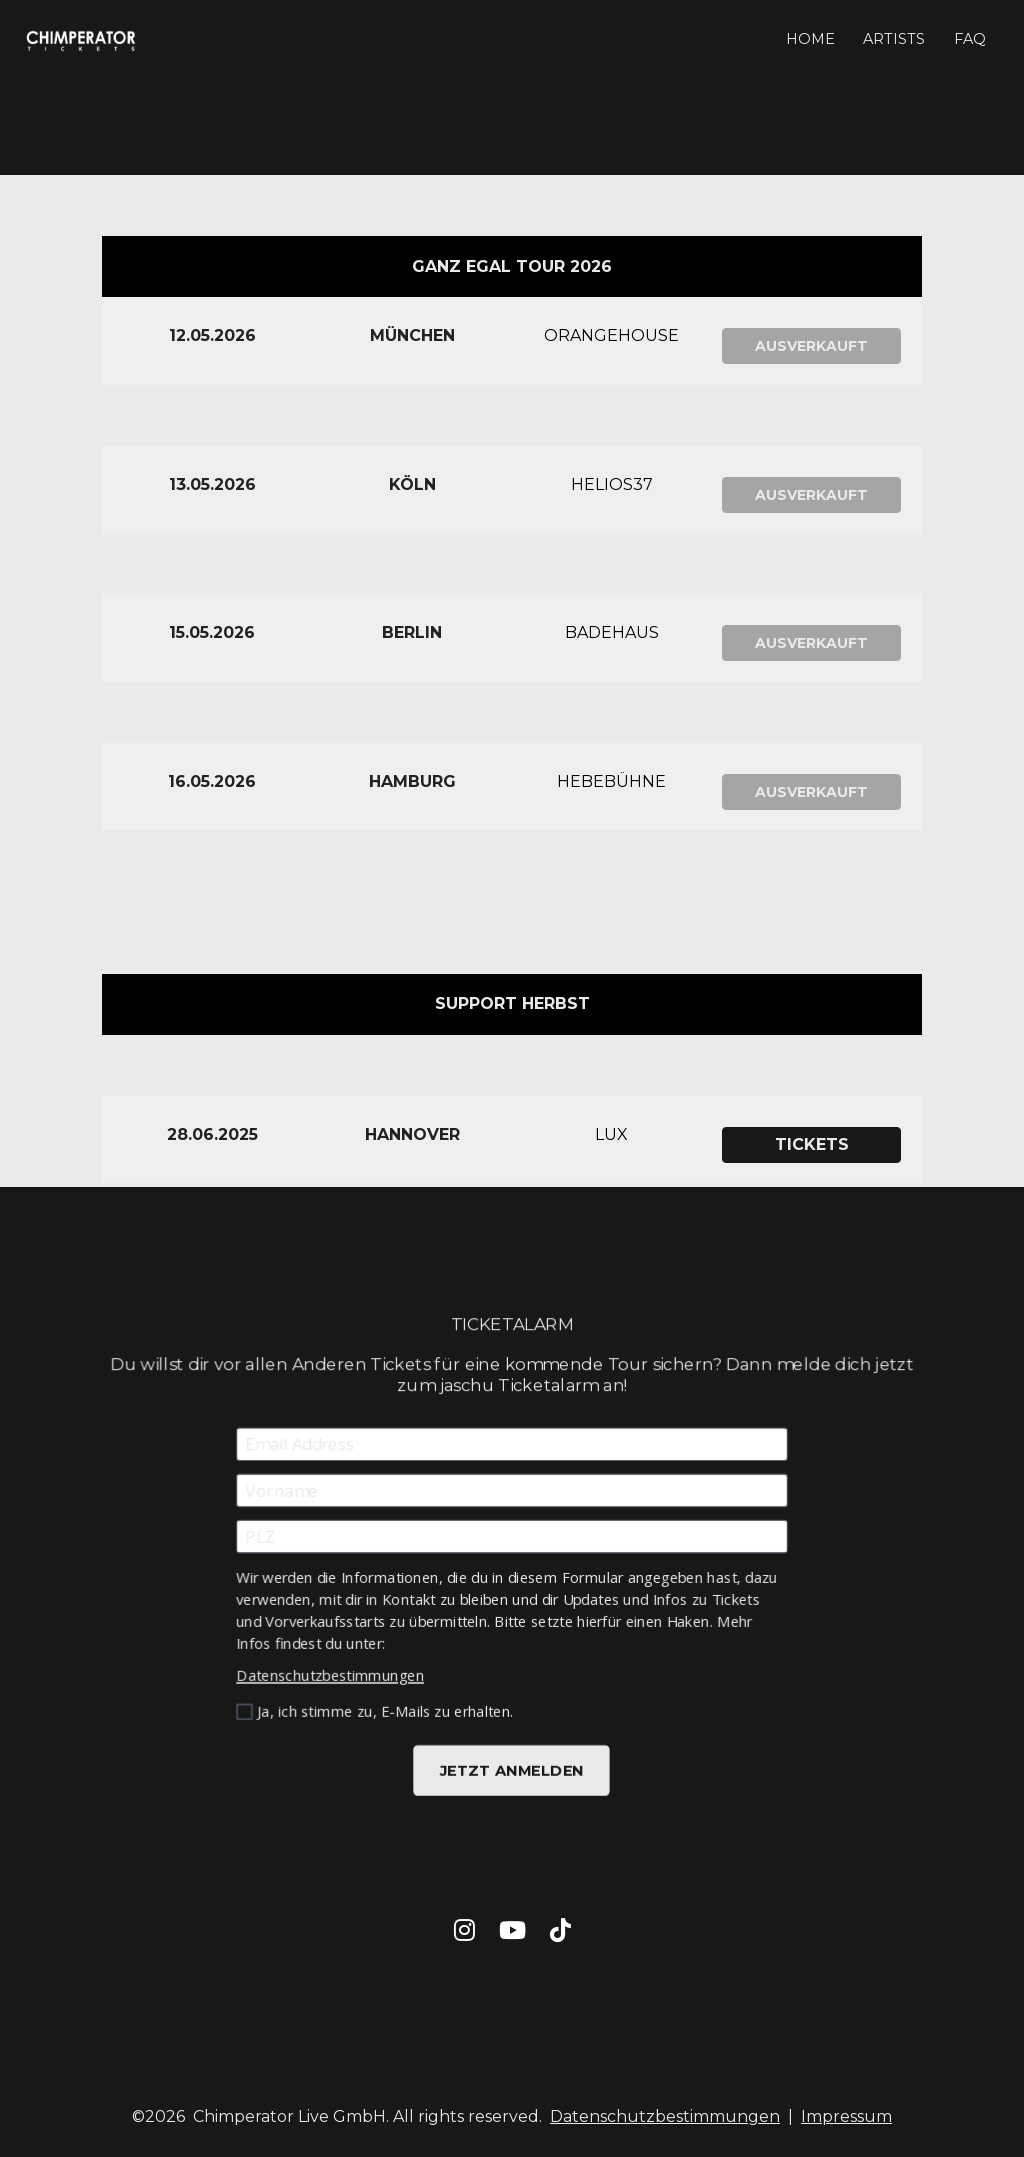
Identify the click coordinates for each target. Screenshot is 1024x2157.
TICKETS (812, 1144)
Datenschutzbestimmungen (332, 1673)
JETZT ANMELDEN (512, 1766)
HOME (810, 39)
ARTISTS (894, 39)
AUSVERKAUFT (811, 346)
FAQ (970, 39)
